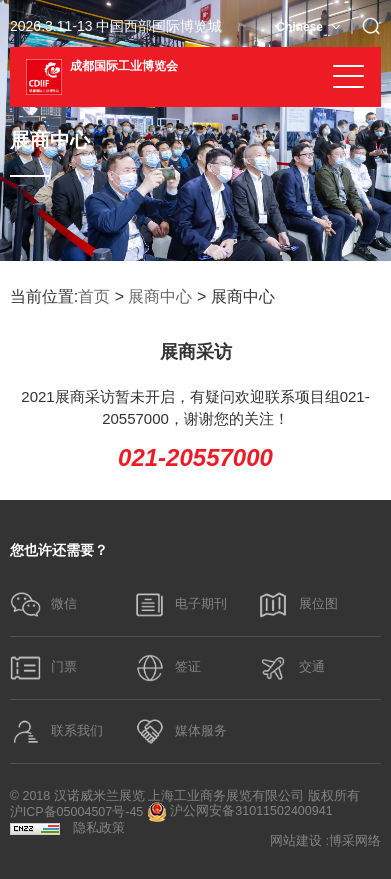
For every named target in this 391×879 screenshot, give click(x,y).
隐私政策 (99, 828)
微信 (44, 604)
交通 (291, 667)
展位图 (297, 604)
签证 (168, 667)
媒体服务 (181, 731)
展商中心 (160, 296)
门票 (44, 667)
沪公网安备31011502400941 (240, 812)
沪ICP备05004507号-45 (77, 812)
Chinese (299, 27)
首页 (94, 296)
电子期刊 (181, 604)
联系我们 (57, 731)
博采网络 (355, 841)
